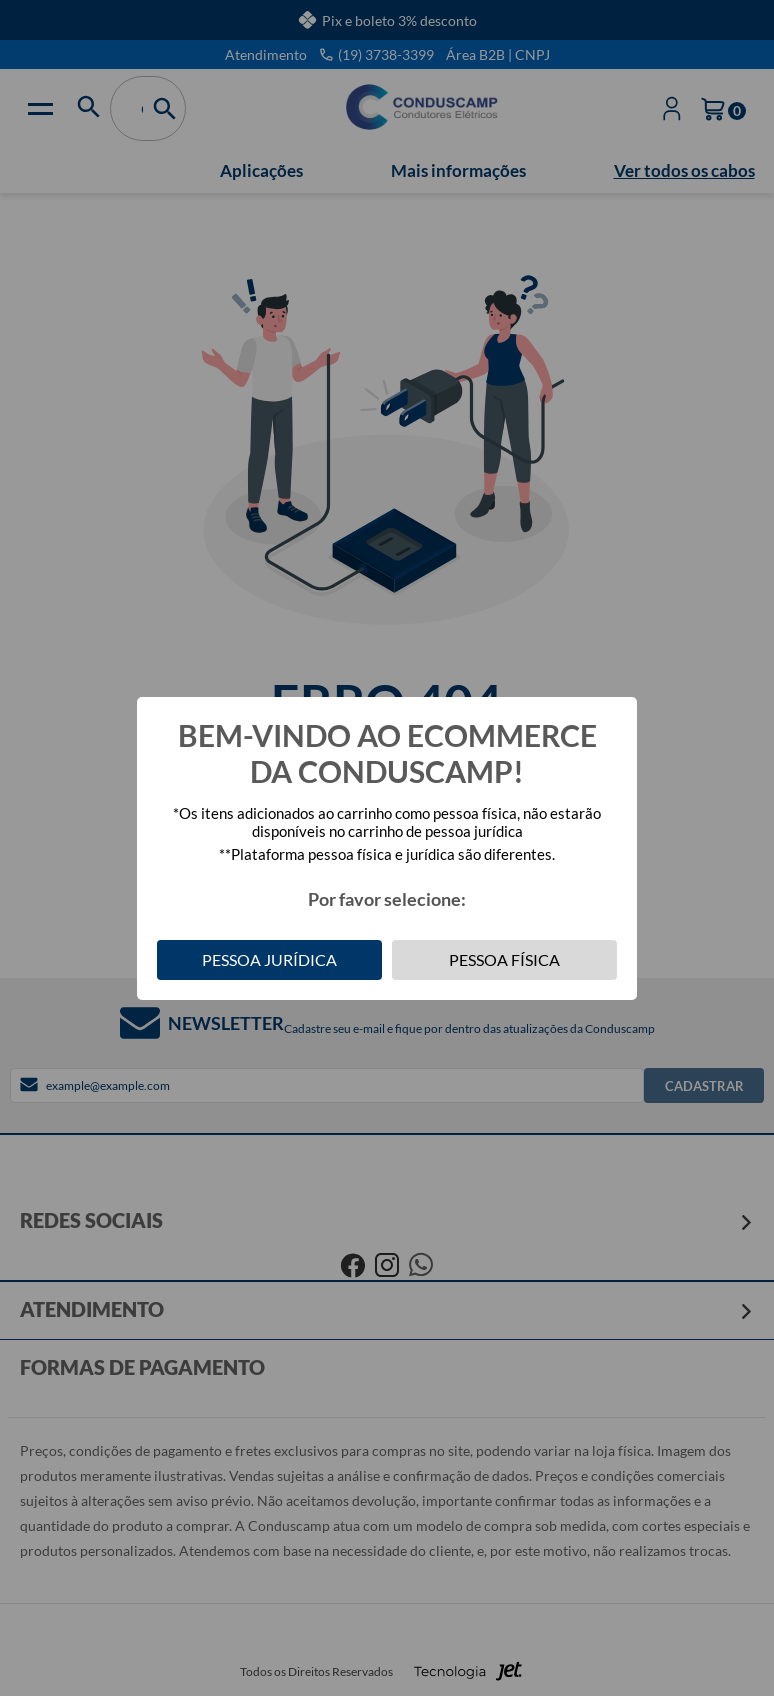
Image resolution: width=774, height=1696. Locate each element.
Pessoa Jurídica (269, 959)
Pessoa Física (504, 959)
